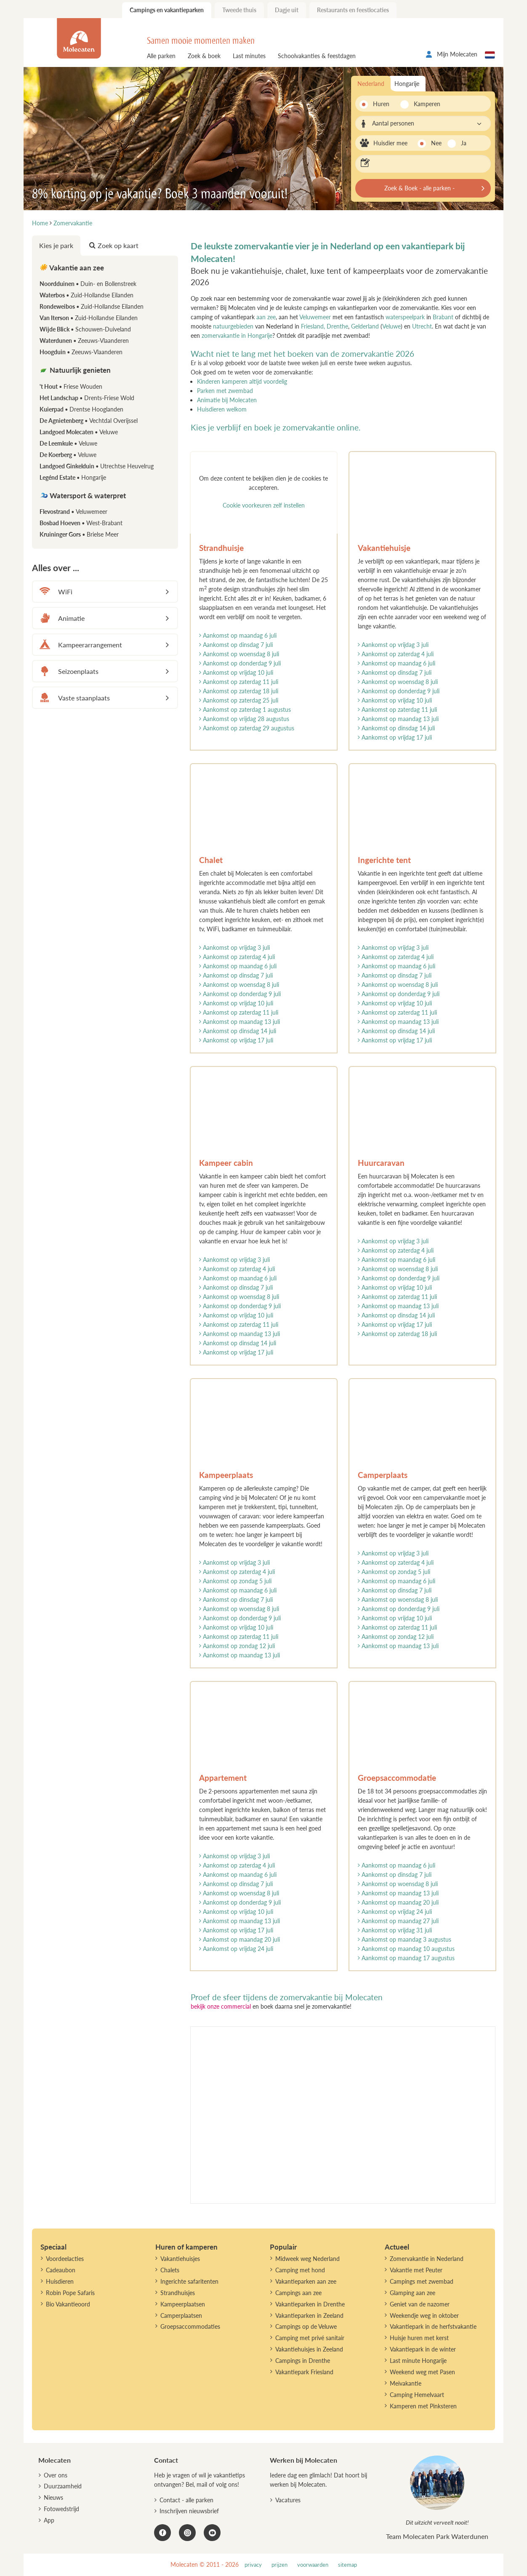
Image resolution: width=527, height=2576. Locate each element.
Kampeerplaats (226, 1475)
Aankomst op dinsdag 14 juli (396, 728)
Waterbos (86, 295)
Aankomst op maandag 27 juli (398, 1920)
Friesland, (313, 326)
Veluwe (391, 326)
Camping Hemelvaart (417, 2394)
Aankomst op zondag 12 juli (237, 1645)
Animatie (61, 618)
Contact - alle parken (186, 2500)
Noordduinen (88, 283)
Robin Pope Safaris (70, 2292)
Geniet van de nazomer (420, 2304)
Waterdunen (84, 340)
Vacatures (288, 2500)
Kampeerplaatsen (182, 2304)
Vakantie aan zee (72, 267)
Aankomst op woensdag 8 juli (239, 653)
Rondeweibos (92, 306)
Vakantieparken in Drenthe (310, 2304)
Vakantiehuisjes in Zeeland (309, 2349)
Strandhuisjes (177, 2292)
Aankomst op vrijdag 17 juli (395, 737)
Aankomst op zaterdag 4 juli (396, 653)
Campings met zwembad (421, 2281)
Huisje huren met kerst (419, 2337)
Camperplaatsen (181, 2315)
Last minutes (249, 55)
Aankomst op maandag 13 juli (398, 718)
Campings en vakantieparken (167, 9)
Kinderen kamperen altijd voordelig (242, 381)
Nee (436, 143)
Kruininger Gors (79, 534)
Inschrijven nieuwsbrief (189, 2511)
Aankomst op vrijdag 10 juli (236, 672)
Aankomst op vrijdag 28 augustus (244, 718)
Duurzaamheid (63, 2486)
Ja (463, 143)
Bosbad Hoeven (81, 522)
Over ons (55, 2475)
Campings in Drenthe (302, 2360)
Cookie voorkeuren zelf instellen (264, 505)
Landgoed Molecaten (79, 432)
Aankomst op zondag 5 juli (235, 1581)
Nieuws (53, 2497)
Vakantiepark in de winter (423, 2349)
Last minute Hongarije (418, 2360)
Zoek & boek (204, 55)
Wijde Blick (85, 329)
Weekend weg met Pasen (422, 2372)
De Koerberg (68, 454)
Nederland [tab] (370, 83)
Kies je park (56, 245)
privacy (253, 2565)
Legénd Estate (73, 477)
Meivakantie (405, 2383)
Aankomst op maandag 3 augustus (404, 1939)
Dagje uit (286, 9)
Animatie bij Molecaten (227, 400)
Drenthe (337, 326)
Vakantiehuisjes (180, 2258)
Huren (381, 103)
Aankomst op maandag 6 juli (238, 635)
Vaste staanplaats (73, 697)
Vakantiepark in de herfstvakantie (433, 2326)
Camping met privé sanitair (309, 2337)
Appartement (223, 1777)
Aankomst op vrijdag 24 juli (236, 1948)
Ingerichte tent (384, 860)
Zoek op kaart (113, 245)
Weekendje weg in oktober (424, 2315)
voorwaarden (312, 2565)
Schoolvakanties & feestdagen (317, 55)
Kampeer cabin (226, 1163)
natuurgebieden (233, 326)
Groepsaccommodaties (190, 2326)
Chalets (169, 2270)
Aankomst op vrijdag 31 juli (395, 1930)
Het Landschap (87, 397)
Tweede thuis (239, 9)
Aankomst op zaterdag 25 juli (238, 700)
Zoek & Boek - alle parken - (419, 188)
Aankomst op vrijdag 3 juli (393, 644)
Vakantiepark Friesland (304, 2372)
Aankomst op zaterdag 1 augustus (245, 709)
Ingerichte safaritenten (189, 2281)
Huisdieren (60, 2281)
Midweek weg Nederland (307, 2258)
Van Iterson (89, 317)
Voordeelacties (65, 2258)
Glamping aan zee (412, 2292)
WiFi (54, 591)
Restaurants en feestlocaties (353, 9)
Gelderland (365, 326)
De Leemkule (68, 443)
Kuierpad (81, 409)
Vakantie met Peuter (416, 2270)
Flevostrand (73, 511)
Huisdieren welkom (222, 409)
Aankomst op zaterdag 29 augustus (246, 728)
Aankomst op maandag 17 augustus (406, 1957)
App (49, 2520)
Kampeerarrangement (79, 644)
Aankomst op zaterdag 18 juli (238, 691)
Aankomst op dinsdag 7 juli (236, 644)
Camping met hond (300, 2270)
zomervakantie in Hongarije (237, 335)
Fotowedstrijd (61, 2508)
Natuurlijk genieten (75, 370)
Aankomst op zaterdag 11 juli (238, 681)
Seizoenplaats (67, 671)
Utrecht (422, 326)
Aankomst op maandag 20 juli (239, 1939)
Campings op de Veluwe (306, 2326)
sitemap (347, 2565)
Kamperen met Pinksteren (423, 2406)
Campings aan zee (298, 2292)
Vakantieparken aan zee (305, 2281)
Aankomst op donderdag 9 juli (240, 663)
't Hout (71, 386)
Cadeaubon (60, 2270)
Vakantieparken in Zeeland (309, 2315)
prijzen (279, 2565)
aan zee (266, 317)
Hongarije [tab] (406, 83)
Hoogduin (81, 351)
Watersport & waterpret (83, 495)
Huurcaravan (381, 1163)
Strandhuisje (221, 548)
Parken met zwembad (225, 390)
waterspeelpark (405, 317)
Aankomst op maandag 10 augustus (406, 1948)
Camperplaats (382, 1475)
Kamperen (424, 103)
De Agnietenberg (89, 420)
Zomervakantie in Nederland (426, 2258)
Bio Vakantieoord (68, 2304)
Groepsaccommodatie (397, 1777)
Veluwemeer (315, 317)
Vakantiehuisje (384, 548)
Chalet (211, 860)
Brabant (444, 317)
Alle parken (161, 55)
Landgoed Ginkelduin (97, 466)
